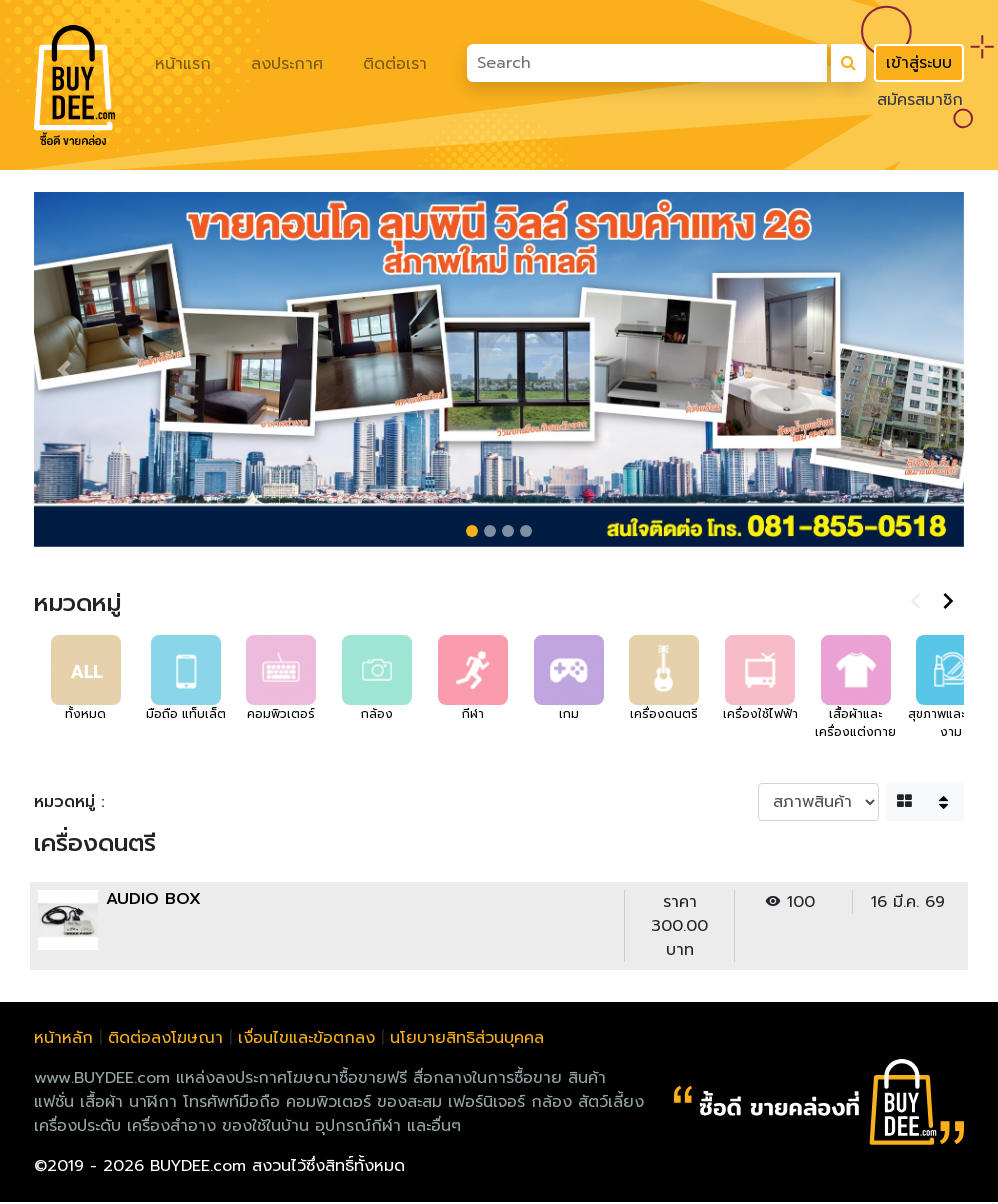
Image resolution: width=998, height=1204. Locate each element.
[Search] (647, 63)
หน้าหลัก (63, 1040)
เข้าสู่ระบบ (919, 63)
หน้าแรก (183, 64)
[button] (64, 371)
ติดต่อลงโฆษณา (165, 1040)
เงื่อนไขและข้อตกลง (306, 1040)
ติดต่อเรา (395, 64)
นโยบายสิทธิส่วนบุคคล (467, 1040)
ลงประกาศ (287, 64)
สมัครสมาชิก (920, 100)
